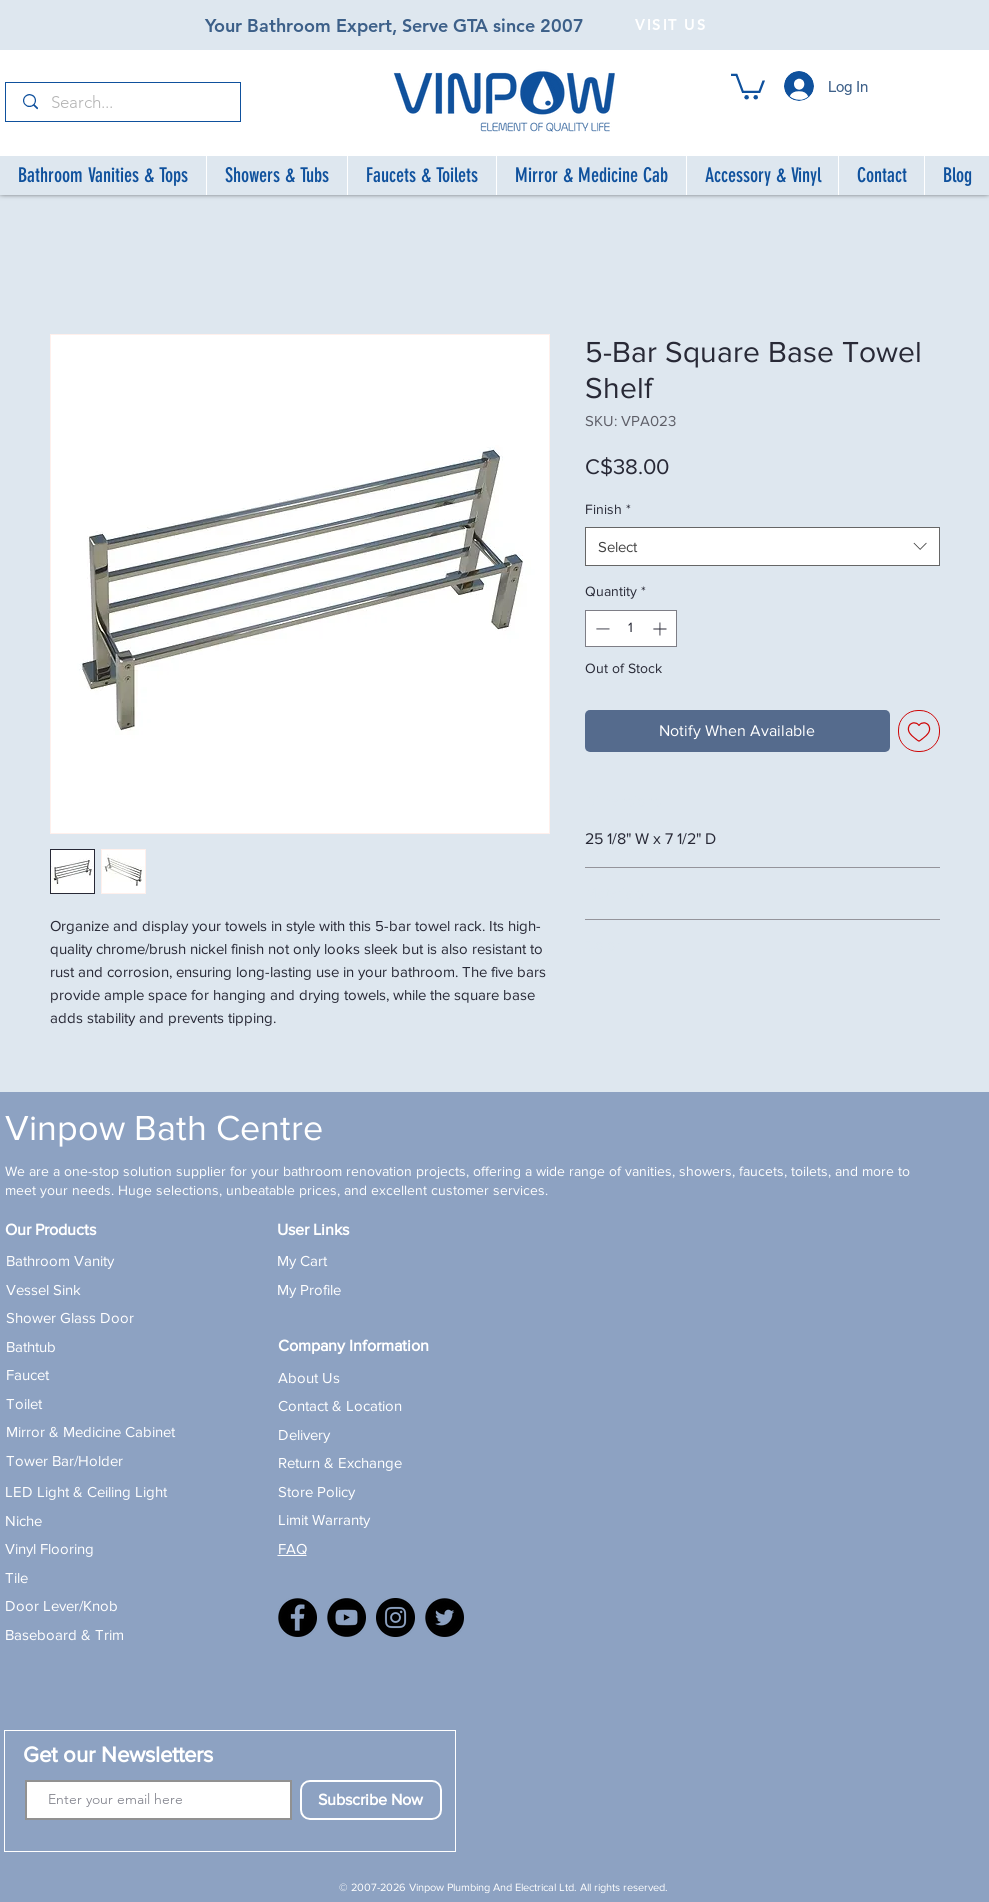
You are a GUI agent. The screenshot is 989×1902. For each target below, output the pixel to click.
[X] (444, 1617)
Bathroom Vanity (60, 1260)
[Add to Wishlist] (919, 731)
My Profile (309, 1289)
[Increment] (661, 628)
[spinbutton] (631, 628)
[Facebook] (297, 1617)
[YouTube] (346, 1617)
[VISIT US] (673, 24)
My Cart (302, 1260)
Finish (608, 509)
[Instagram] (395, 1617)
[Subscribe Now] (371, 1800)
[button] (748, 85)
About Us (309, 1377)
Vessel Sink (43, 1289)
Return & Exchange (340, 1462)
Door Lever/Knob (61, 1605)
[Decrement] (600, 628)
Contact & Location (340, 1405)
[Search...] (124, 103)
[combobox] (762, 546)
